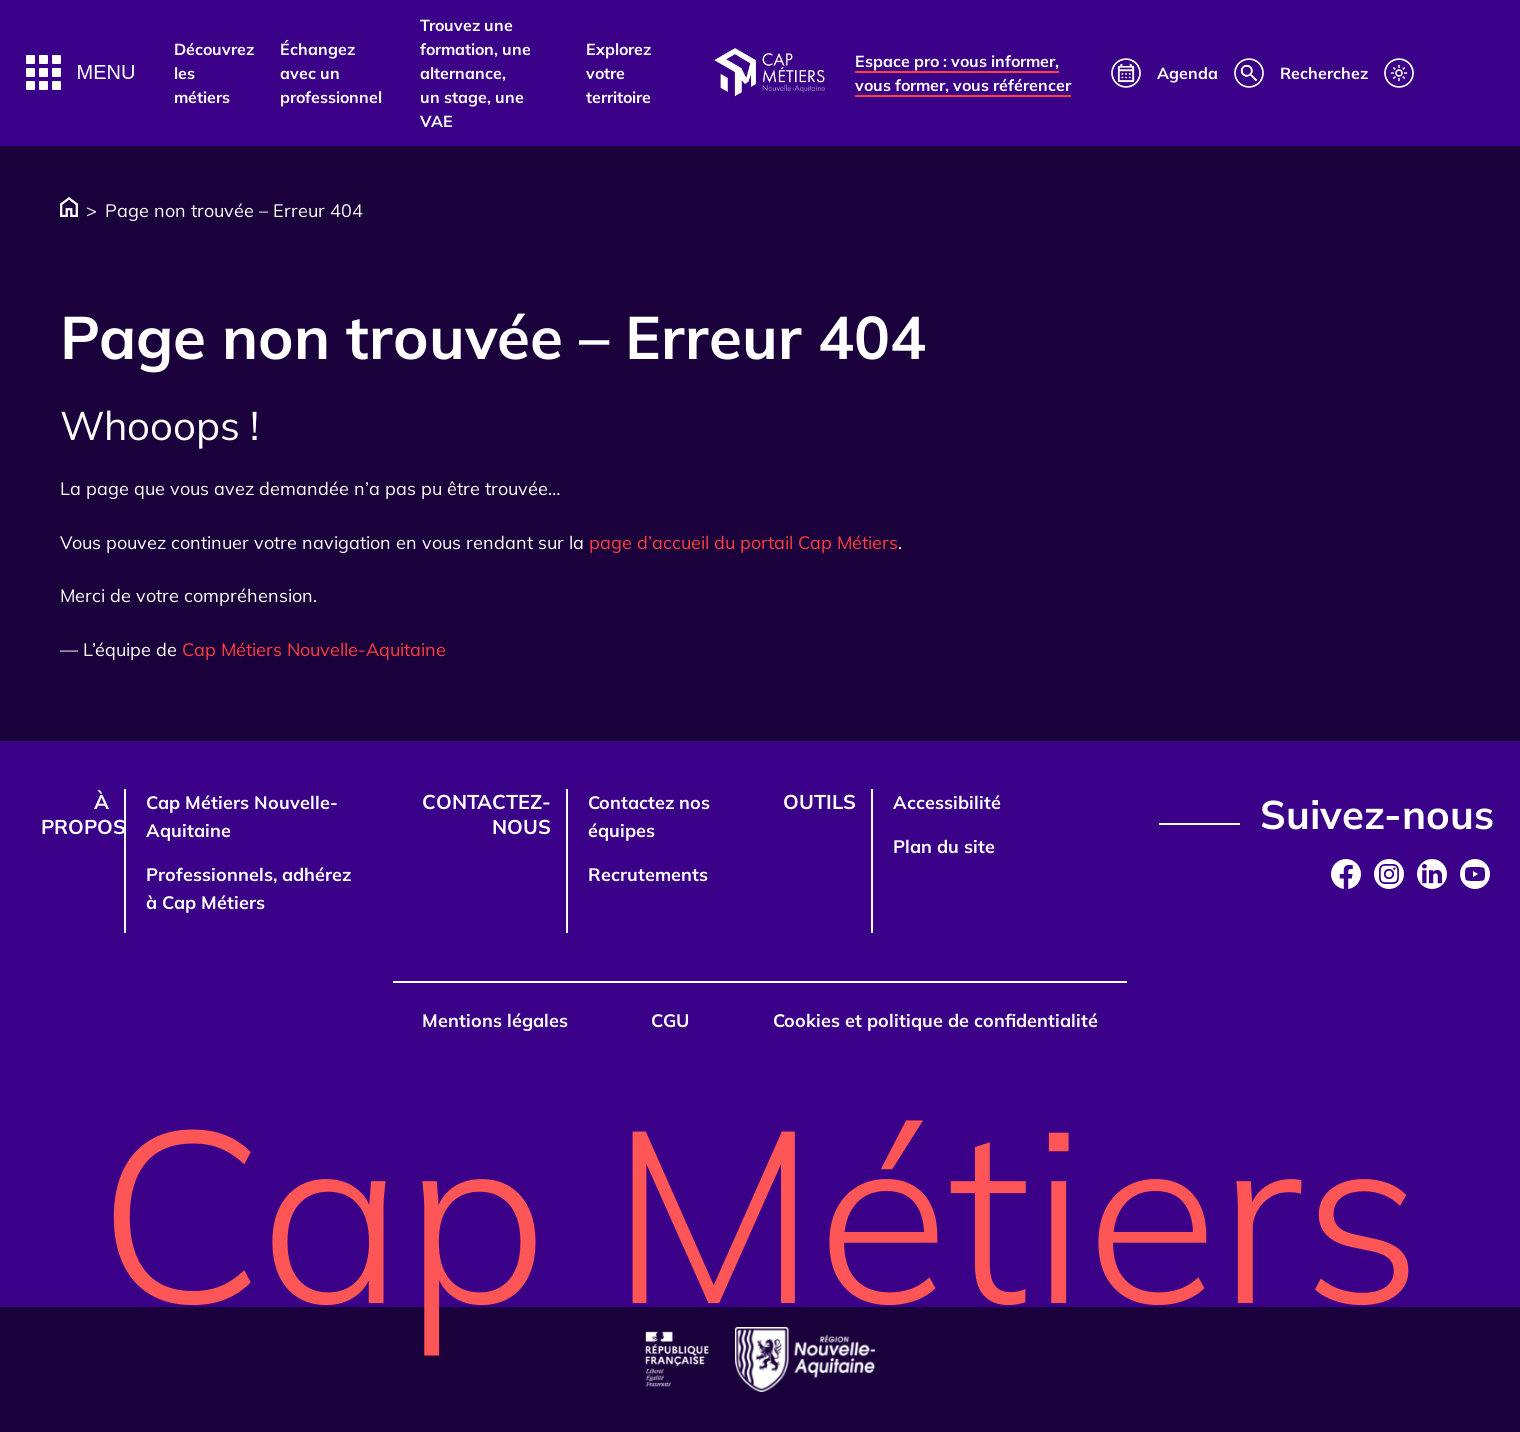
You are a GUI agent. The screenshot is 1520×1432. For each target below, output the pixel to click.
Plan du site (944, 846)
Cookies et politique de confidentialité (935, 1020)
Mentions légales (495, 1020)
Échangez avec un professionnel (331, 73)
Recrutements (648, 874)
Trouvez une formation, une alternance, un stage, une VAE (475, 73)
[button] (81, 72)
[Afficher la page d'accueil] (769, 73)
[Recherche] (1301, 73)
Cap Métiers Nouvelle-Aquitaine (314, 649)
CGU (670, 1020)
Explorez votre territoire (618, 73)
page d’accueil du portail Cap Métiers (743, 542)
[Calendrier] (1164, 73)
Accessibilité (947, 802)
